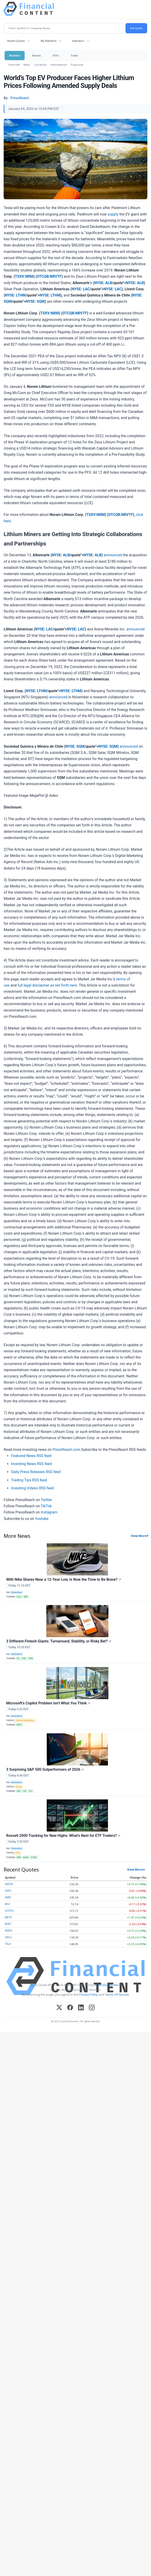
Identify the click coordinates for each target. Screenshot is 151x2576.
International (59, 64)
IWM (19, 1857)
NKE (26, 1597)
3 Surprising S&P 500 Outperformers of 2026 (45, 1769)
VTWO (34, 1857)
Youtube (42, 1518)
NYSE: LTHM (15, 295)
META (8, 1917)
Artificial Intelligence (25, 1720)
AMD (8, 1897)
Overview (14, 64)
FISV (24, 1658)
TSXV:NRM (24, 276)
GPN (31, 1658)
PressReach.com (66, 1449)
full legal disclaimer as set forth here (47, 985)
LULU (19, 1597)
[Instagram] (91, 2008)
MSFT (19, 1725)
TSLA (8, 1944)
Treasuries (77, 64)
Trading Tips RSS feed (29, 1480)
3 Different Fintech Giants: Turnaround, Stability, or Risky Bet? (58, 1641)
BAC (7, 1904)
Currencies (40, 64)
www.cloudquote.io (108, 1985)
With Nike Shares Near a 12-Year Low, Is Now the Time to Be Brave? (63, 1579)
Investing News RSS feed (31, 1464)
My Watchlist (48, 40)
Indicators (78, 40)
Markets (14, 55)
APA (18, 1791)
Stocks (36, 55)
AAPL (8, 1891)
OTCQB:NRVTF (49, 276)
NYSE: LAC (81, 289)
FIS (18, 1658)
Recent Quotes (16, 40)
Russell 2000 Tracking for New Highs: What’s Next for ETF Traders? (63, 1835)
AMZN (9, 1884)
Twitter (46, 1500)
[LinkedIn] (81, 2008)
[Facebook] (70, 2008)
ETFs (56, 55)
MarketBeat (16, 1592)
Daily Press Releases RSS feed (36, 1472)
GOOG (9, 1911)
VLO (30, 1791)
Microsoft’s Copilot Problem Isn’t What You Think (48, 1703)
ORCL (8, 1937)
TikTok (46, 1506)
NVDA (26, 1857)
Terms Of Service (117, 1994)
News (26, 64)
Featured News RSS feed (31, 1456)
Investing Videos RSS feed (32, 1488)
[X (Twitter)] (59, 2008)
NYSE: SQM (35, 301)
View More (139, 1536)
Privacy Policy (88, 1994)
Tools (74, 55)
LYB (24, 1791)
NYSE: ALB (103, 283)
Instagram (49, 1512)
